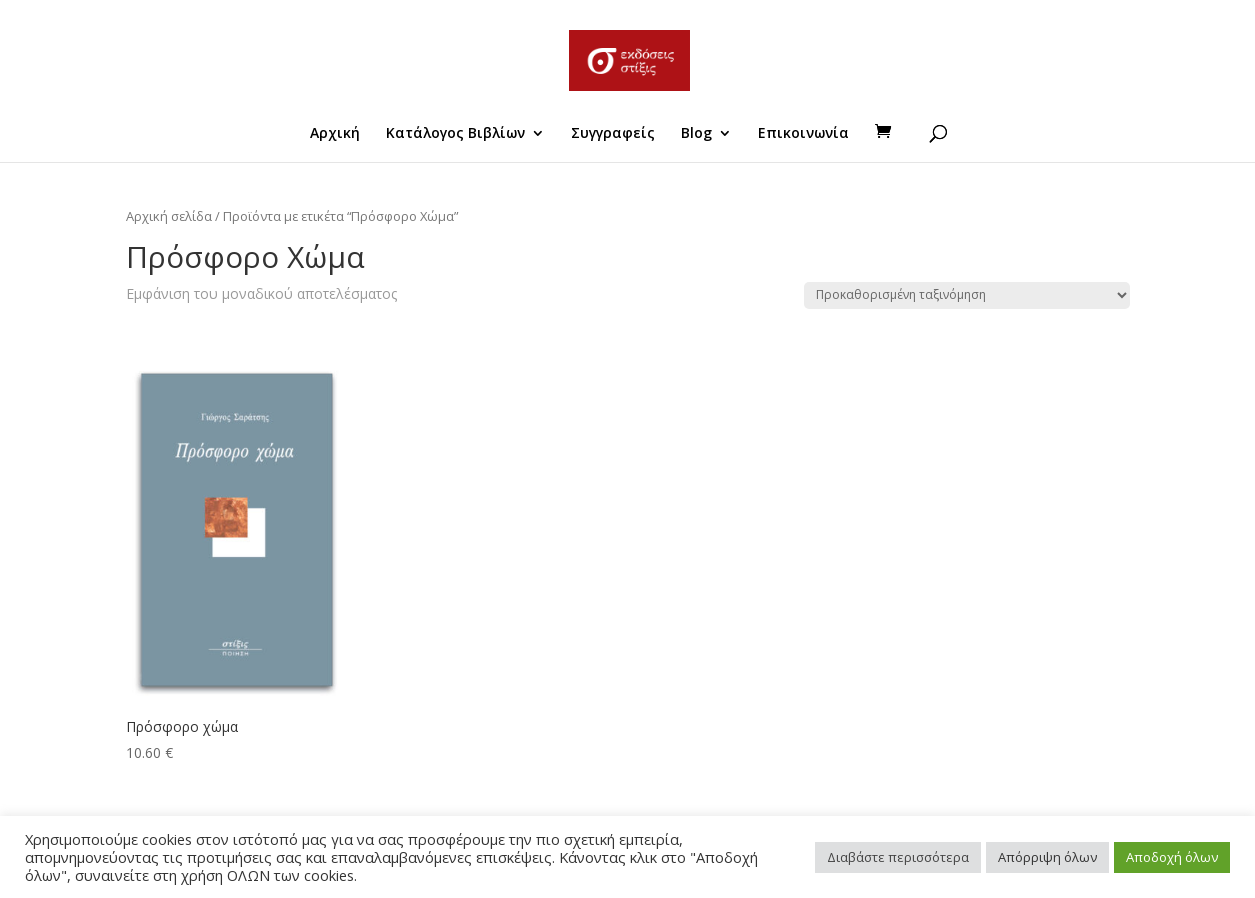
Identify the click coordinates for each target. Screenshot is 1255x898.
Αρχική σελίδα (169, 216)
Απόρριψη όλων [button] (1047, 857)
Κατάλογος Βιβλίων (455, 134)
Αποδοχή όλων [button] (1172, 857)
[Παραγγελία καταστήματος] (967, 295)
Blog (696, 134)
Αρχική (335, 134)
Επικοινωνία (803, 134)
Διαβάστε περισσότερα (898, 857)
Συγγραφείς (613, 134)
